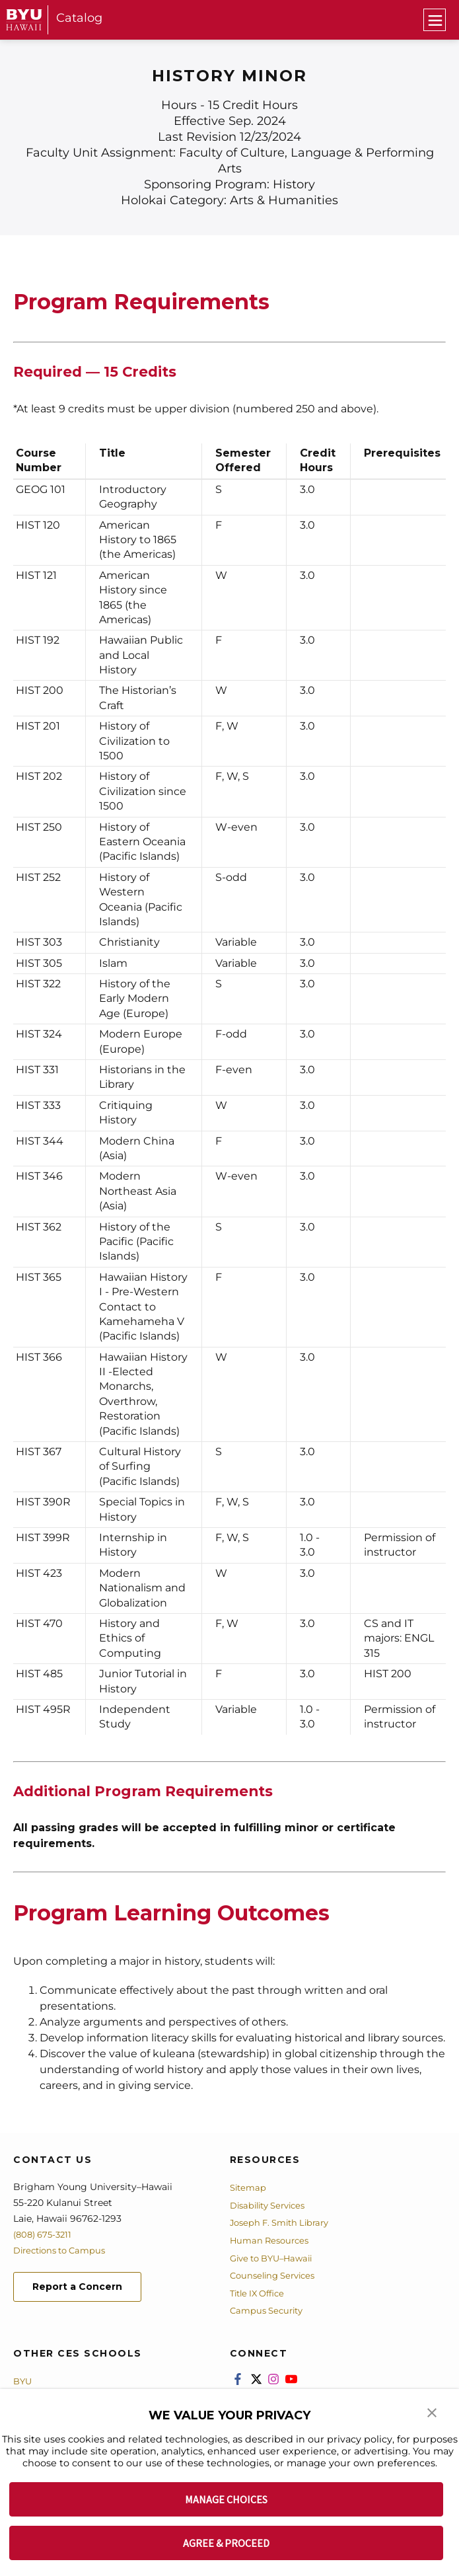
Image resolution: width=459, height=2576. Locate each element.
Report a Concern (85, 2288)
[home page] (24, 19)
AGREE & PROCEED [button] (226, 2543)
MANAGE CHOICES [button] (226, 2499)
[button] (432, 2414)
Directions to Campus (64, 2250)
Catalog (79, 18)
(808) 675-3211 (45, 2234)
